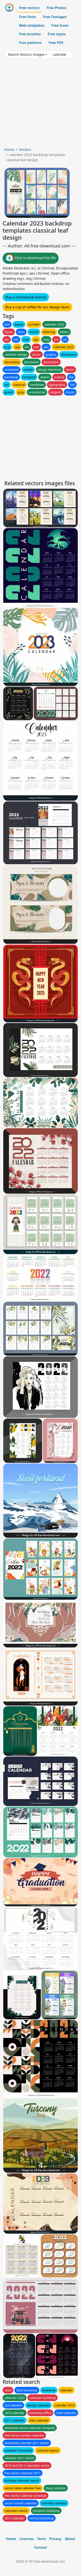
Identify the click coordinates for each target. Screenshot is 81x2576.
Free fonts (27, 16)
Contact (40, 2547)
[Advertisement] (40, 104)
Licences (26, 2538)
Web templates (31, 25)
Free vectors (29, 7)
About (70, 2538)
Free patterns (30, 42)
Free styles (57, 34)
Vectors (25, 149)
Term (41, 2538)
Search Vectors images (26, 54)
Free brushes (30, 34)
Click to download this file (30, 258)
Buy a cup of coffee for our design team (37, 307)
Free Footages (55, 16)
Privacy (55, 2538)
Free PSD (56, 42)
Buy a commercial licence (25, 297)
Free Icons (59, 25)
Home (9, 149)
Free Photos (56, 7)
